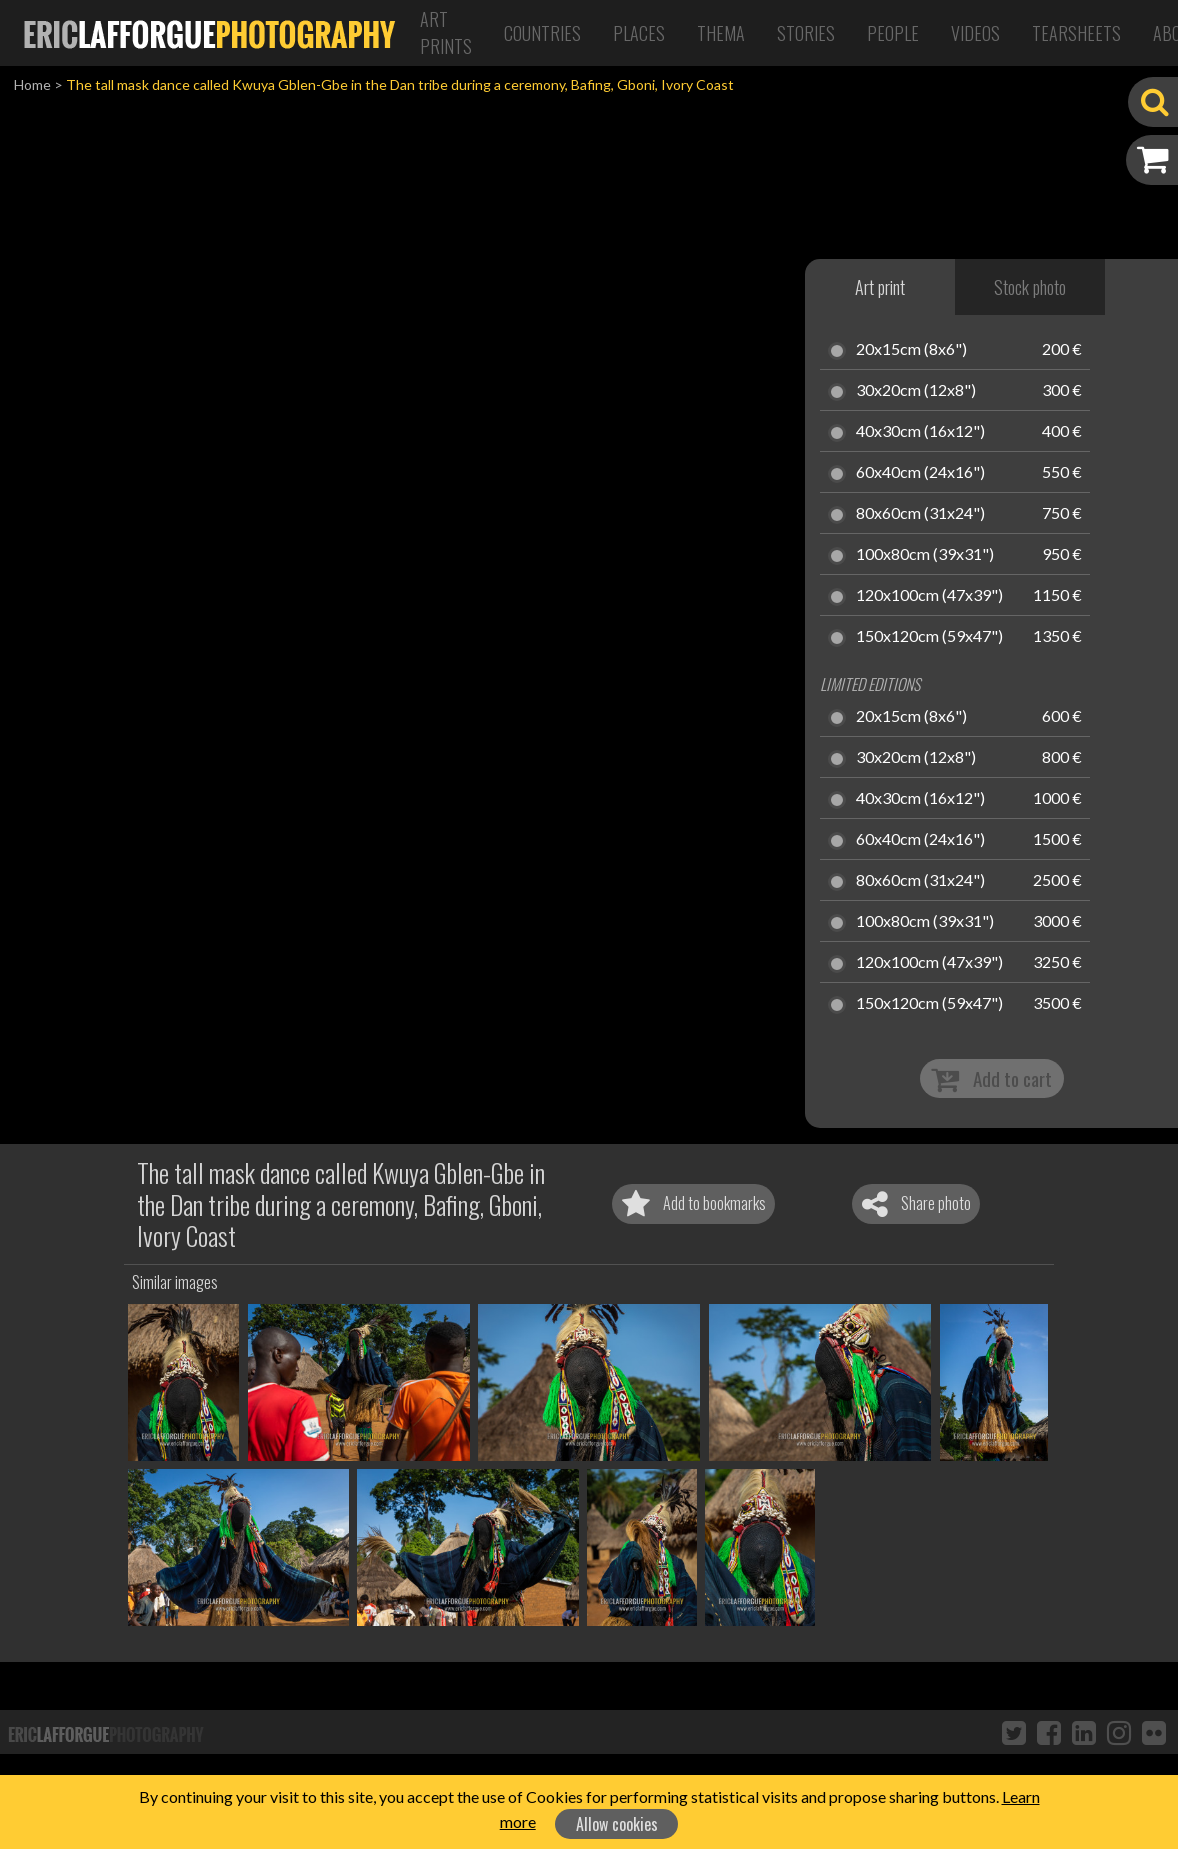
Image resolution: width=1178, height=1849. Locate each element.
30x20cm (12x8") (916, 391)
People (893, 33)
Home (32, 84)
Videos (975, 33)
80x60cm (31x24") (920, 514)
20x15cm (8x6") (911, 350)
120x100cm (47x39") (929, 596)
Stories (806, 33)
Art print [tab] (880, 287)
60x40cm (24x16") (920, 473)
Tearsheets (1076, 33)
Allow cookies (617, 1824)
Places (639, 33)
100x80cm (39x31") (925, 555)
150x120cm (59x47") (929, 637)
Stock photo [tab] (1030, 287)
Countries (542, 33)
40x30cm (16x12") (920, 432)
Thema (721, 33)
